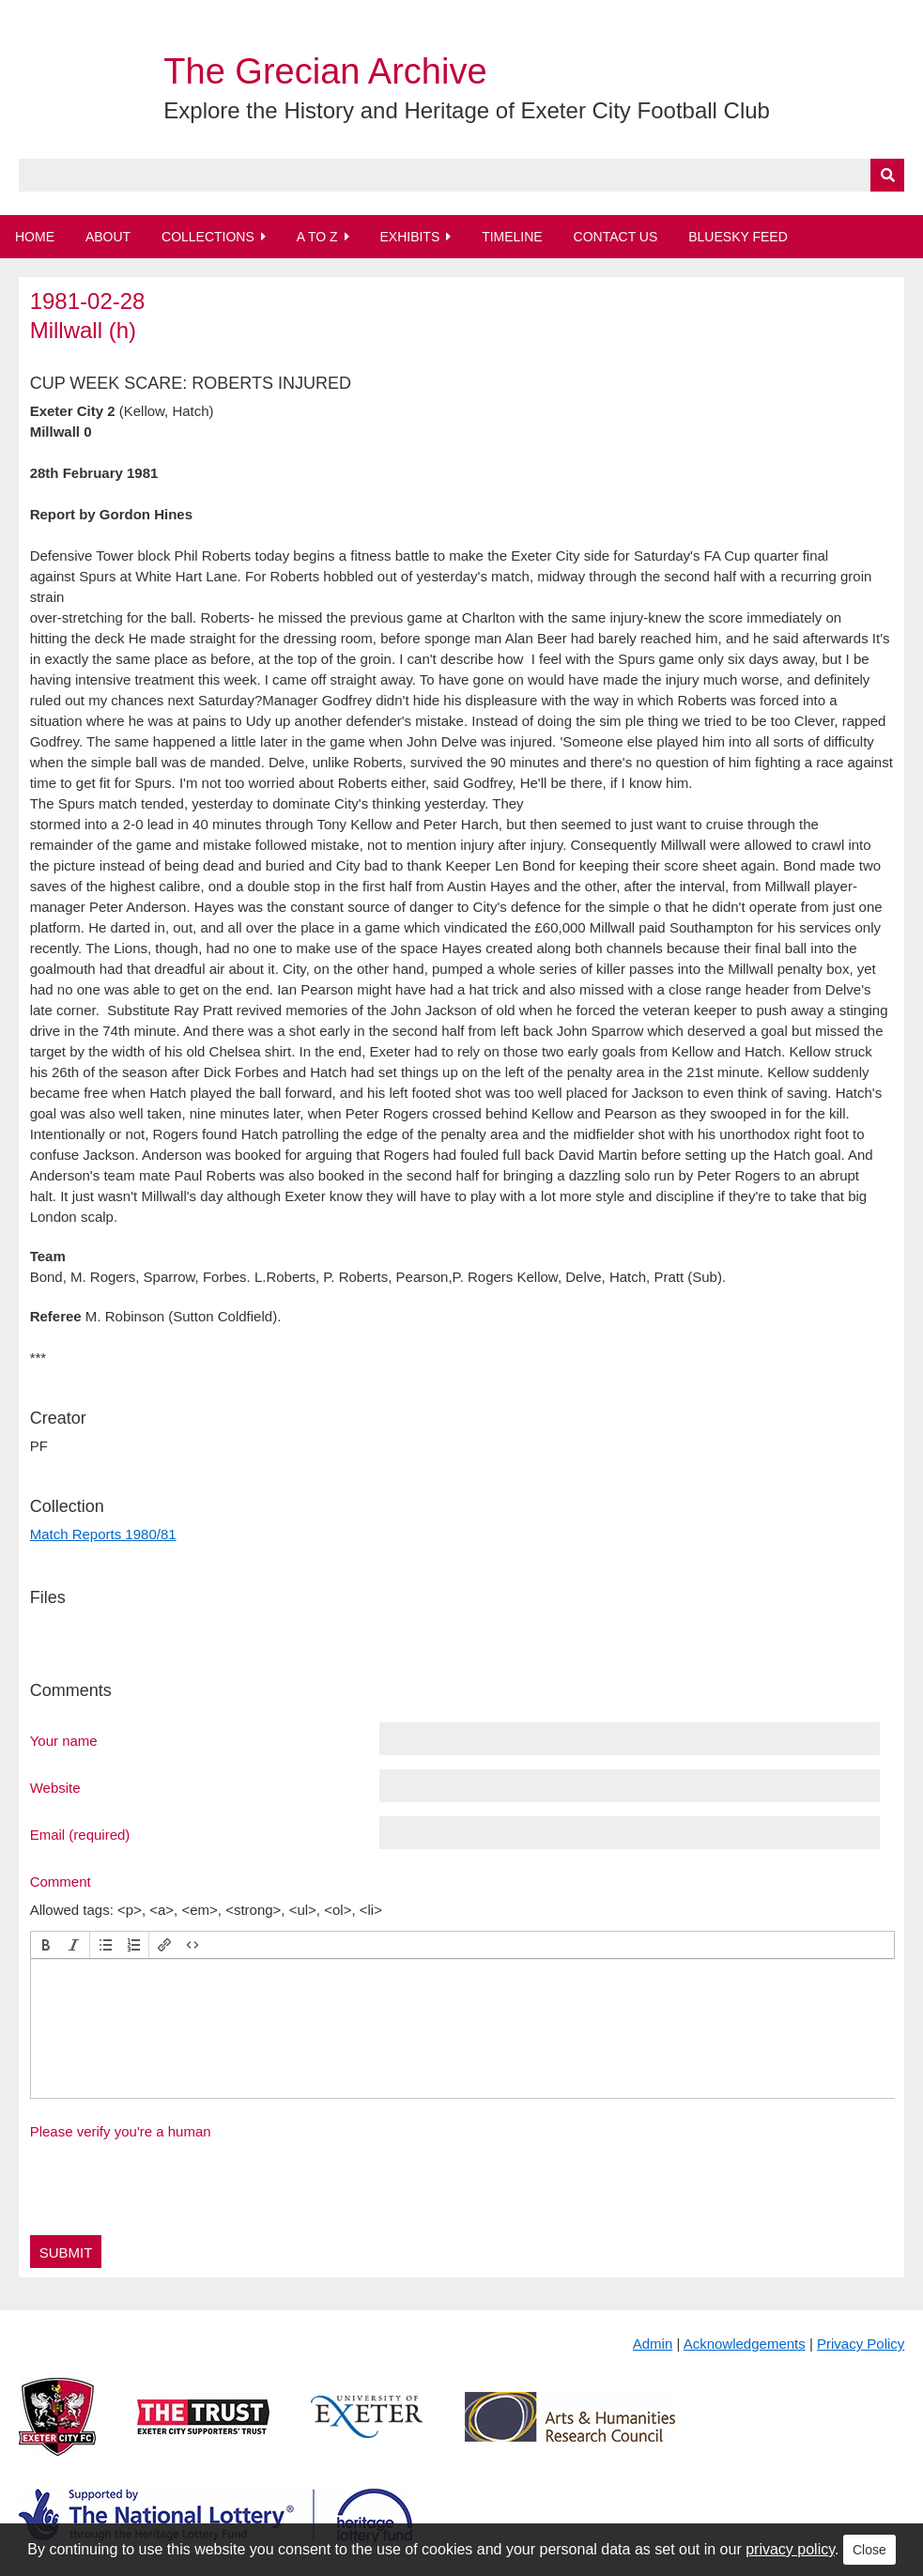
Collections (208, 236)
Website (55, 1787)
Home (34, 236)
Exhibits (409, 236)
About (108, 236)
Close (869, 2549)
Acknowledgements (745, 2344)
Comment (60, 1881)
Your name (64, 1740)
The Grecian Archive (324, 71)
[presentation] (46, 1945)
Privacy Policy (860, 2344)
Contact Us (616, 236)
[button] (46, 1945)
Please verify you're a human (120, 2131)
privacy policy (790, 2549)
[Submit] (887, 175)
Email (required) (80, 1834)
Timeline (512, 236)
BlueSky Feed (738, 236)
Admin (653, 2344)
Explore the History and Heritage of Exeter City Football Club (466, 110)
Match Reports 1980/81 (103, 1534)
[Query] (462, 175)
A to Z (317, 236)
